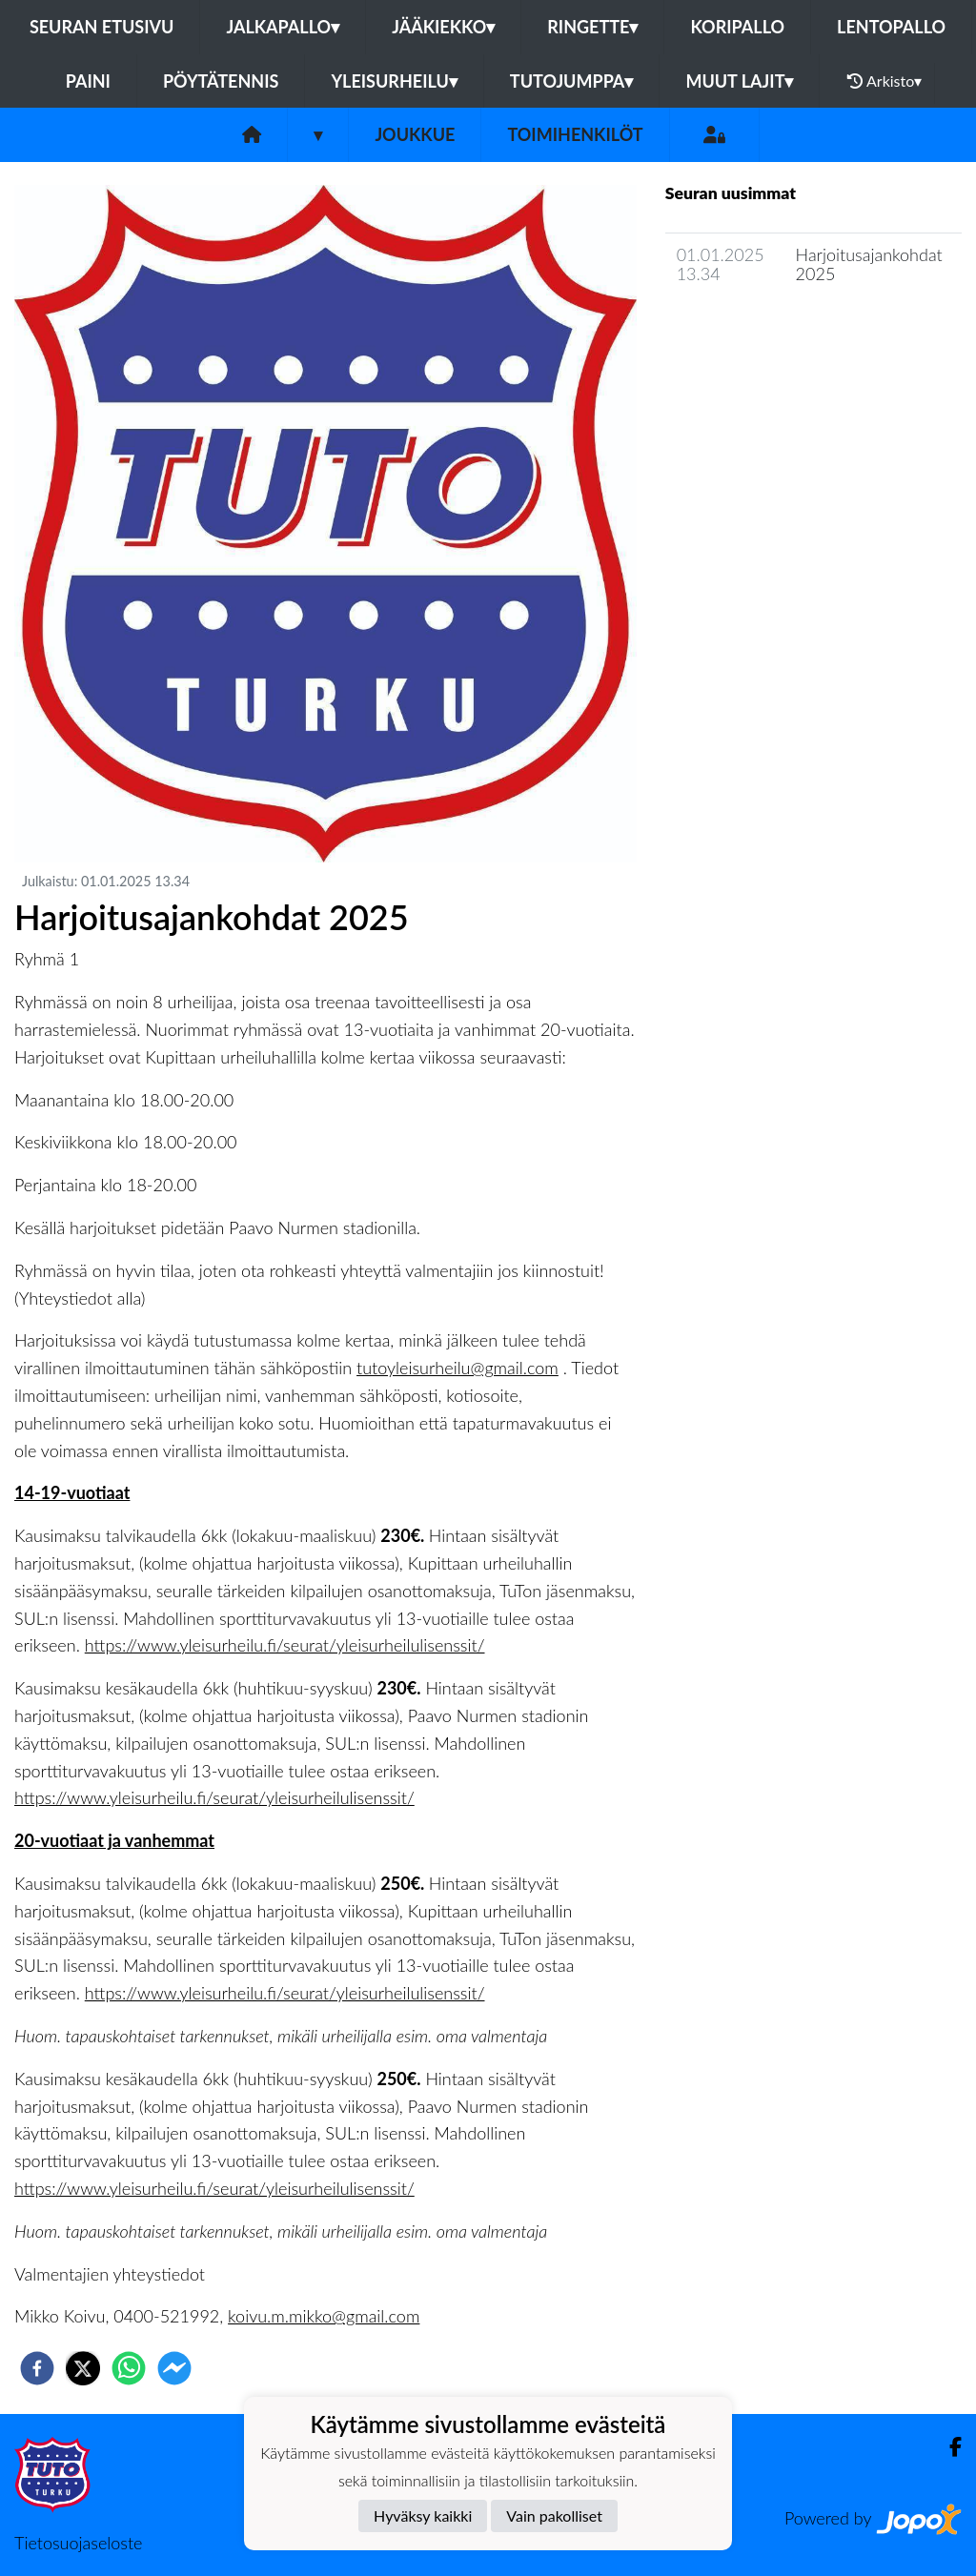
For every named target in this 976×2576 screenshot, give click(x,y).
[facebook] (37, 2368)
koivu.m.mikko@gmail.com (323, 2315)
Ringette (592, 26)
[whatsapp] (129, 2368)
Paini (88, 81)
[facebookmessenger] (174, 2368)
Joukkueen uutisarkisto (762, 328)
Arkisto (884, 81)
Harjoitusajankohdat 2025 (869, 264)
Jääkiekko (443, 26)
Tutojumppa (572, 81)
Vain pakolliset (554, 2515)
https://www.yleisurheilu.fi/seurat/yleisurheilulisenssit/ (285, 1644)
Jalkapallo (282, 26)
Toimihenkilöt (574, 134)
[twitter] (83, 2368)
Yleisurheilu (394, 81)
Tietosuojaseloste (78, 2542)
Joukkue (415, 134)
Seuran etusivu (102, 26)
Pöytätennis (220, 81)
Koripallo (737, 26)
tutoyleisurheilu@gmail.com (457, 1367)
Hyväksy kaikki (423, 2515)
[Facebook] (948, 2447)
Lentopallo (891, 26)
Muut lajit (739, 81)
